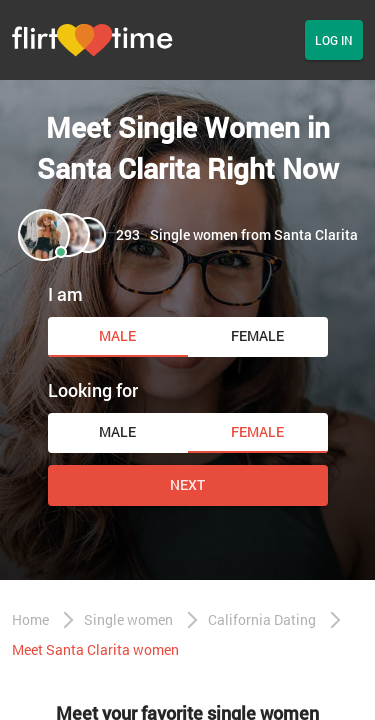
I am (65, 294)
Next (187, 484)
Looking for (93, 390)
